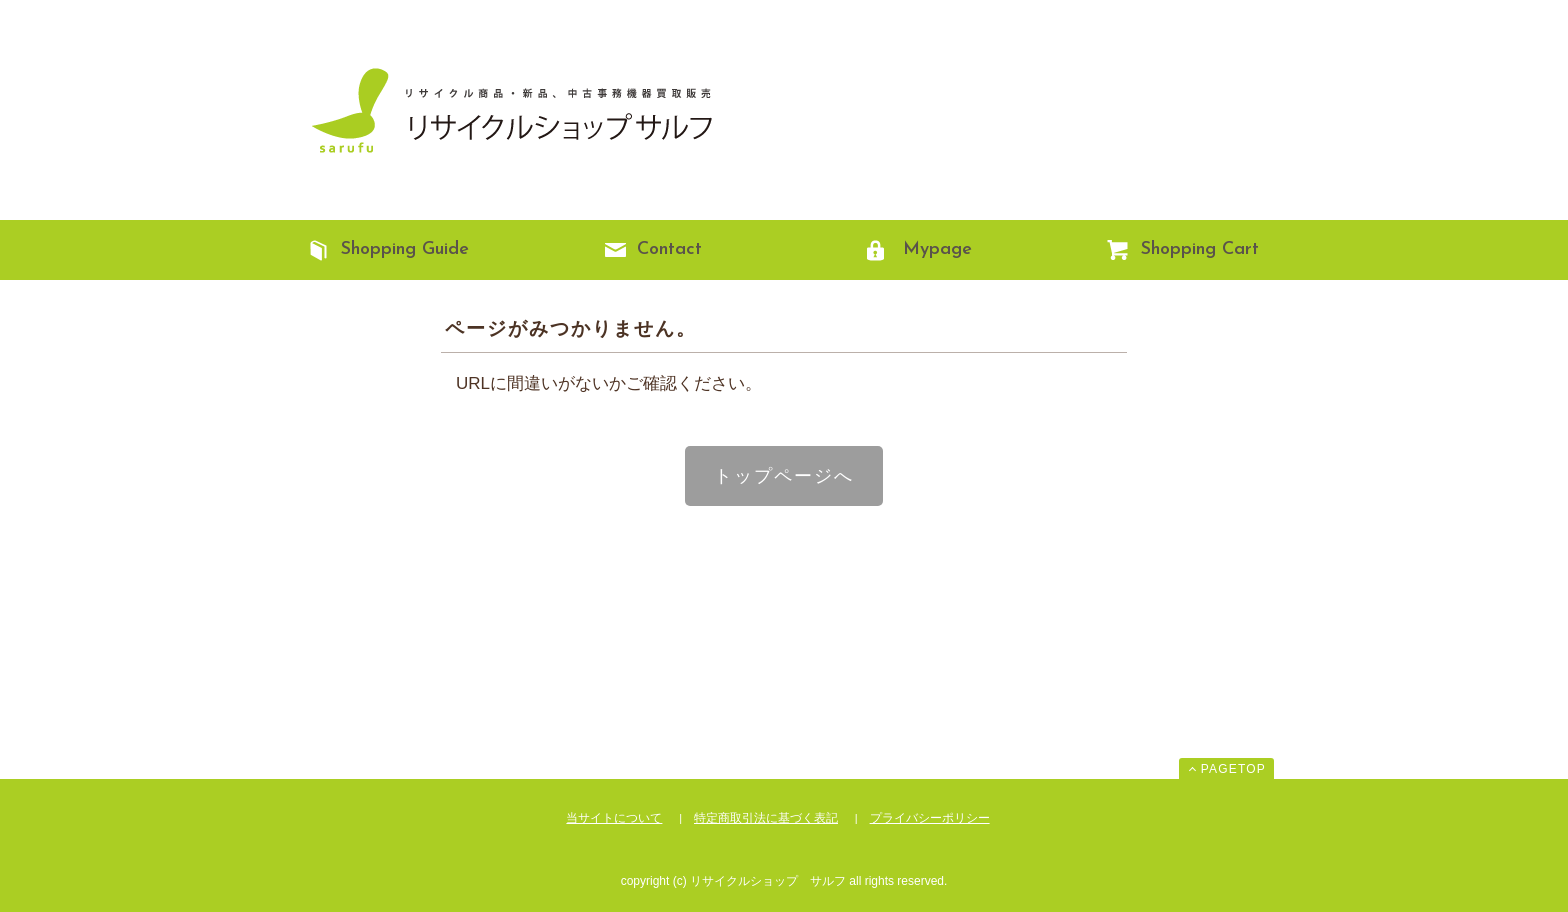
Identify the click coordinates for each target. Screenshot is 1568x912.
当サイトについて (614, 818)
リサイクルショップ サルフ (504, 110)
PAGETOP (1233, 769)
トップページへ (784, 476)
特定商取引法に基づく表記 (766, 818)
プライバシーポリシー (930, 818)
